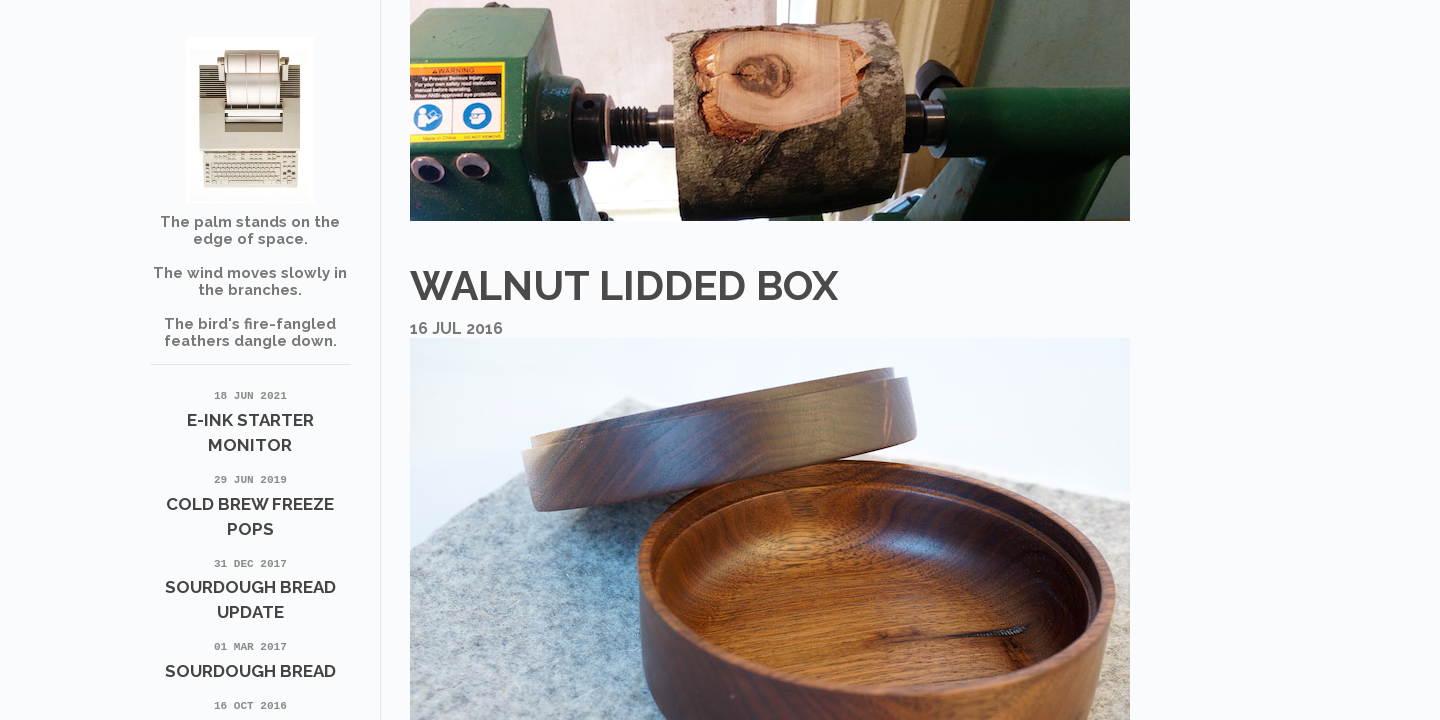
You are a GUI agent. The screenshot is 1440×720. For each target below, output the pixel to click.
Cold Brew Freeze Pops (251, 504)
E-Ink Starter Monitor (251, 420)
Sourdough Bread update (251, 588)
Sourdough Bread (251, 658)
